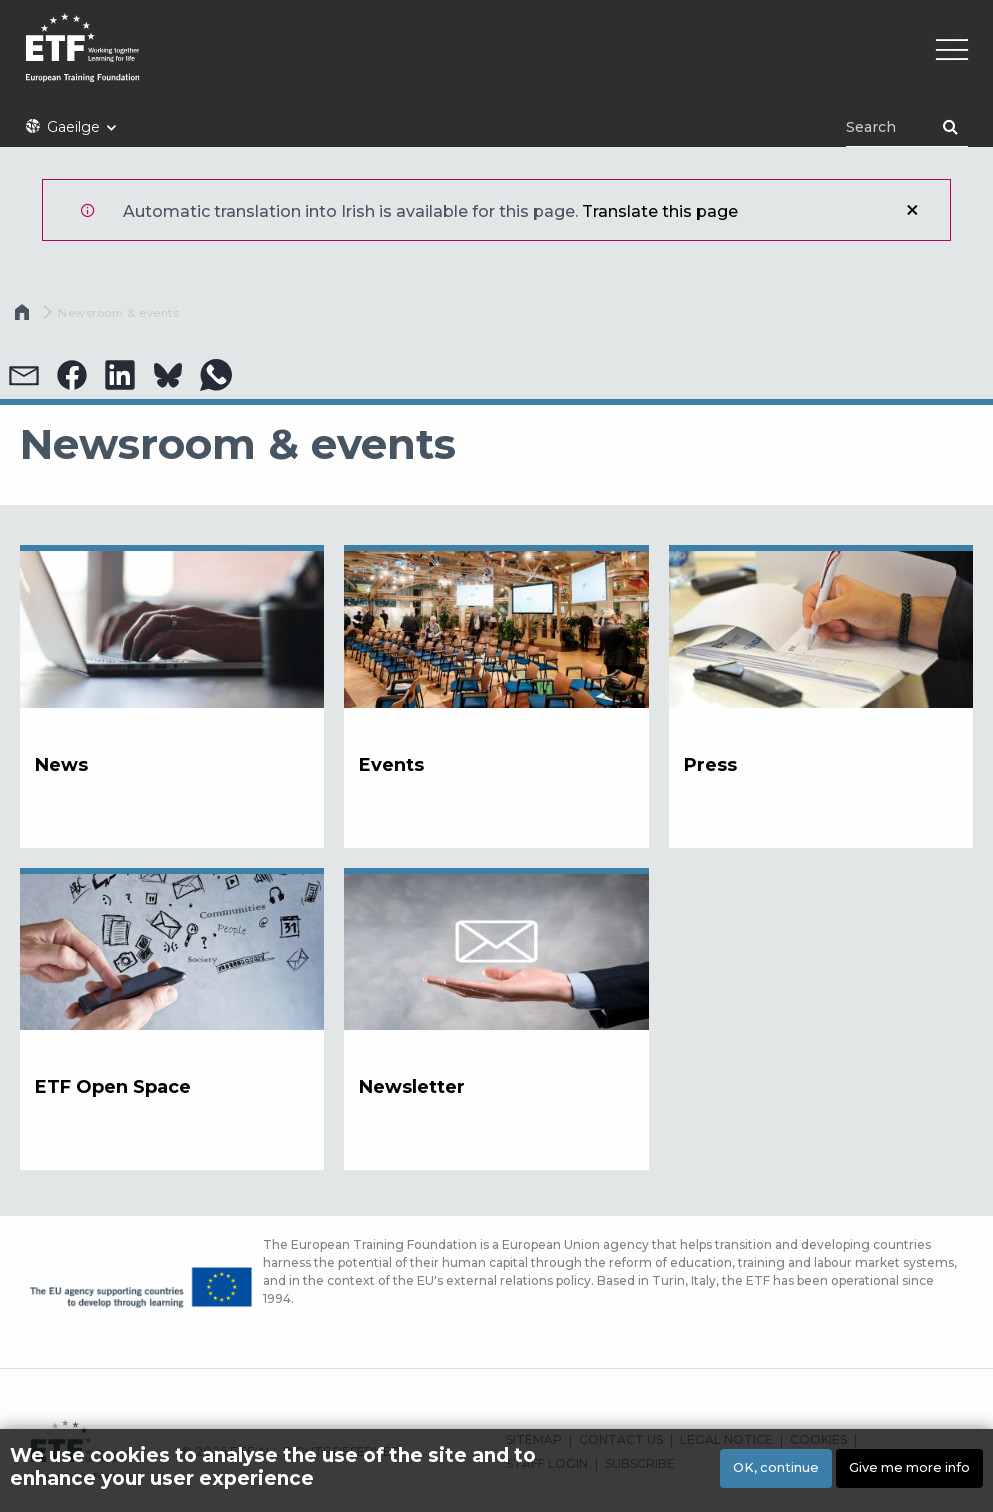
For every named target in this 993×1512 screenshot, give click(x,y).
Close (912, 210)
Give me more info (909, 1467)
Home (24, 317)
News (61, 765)
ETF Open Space (113, 1087)
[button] (24, 375)
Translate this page (660, 211)
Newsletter (412, 1087)
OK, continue (776, 1467)
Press (710, 765)
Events (391, 765)
